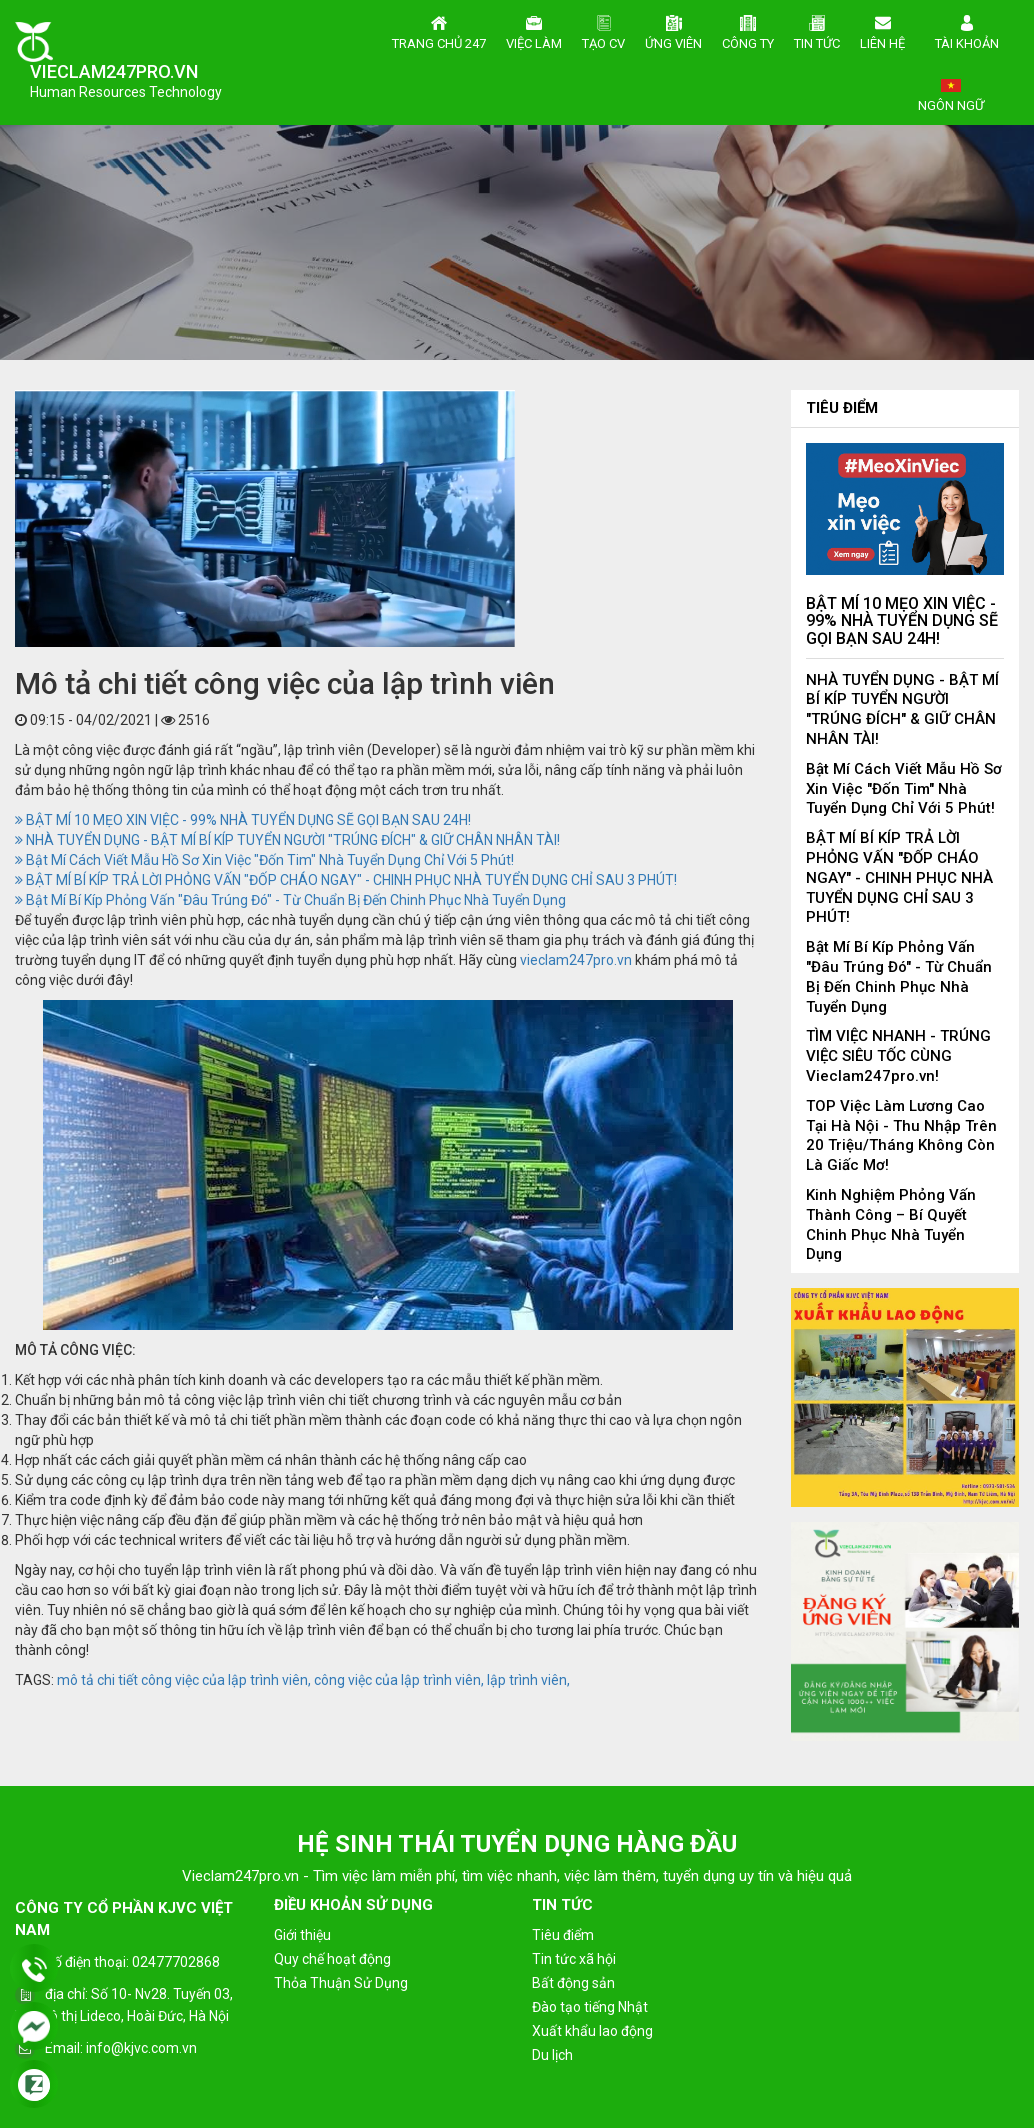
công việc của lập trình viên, (399, 1680)
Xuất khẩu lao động (592, 2031)
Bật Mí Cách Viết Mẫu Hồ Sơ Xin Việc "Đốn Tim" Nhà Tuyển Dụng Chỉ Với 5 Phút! (264, 860)
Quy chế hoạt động (332, 1959)
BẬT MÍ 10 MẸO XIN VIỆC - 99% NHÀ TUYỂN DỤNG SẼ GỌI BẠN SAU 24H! (243, 820)
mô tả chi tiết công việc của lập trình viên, (184, 1680)
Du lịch (552, 2055)
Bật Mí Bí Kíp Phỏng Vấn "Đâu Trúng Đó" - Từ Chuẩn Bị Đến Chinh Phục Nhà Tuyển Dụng (290, 900)
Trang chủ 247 (439, 30)
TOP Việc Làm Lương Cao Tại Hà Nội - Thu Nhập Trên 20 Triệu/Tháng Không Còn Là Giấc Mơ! (901, 1135)
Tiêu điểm (842, 408)
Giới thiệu (302, 1935)
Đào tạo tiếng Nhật (590, 2007)
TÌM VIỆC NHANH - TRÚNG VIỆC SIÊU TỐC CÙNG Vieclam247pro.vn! (898, 1056)
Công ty (748, 30)
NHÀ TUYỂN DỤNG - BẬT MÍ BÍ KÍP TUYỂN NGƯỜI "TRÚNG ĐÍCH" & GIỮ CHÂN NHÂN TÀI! (287, 840)
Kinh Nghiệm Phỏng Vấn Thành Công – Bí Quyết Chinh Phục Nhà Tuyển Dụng (891, 1224)
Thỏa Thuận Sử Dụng (341, 1983)
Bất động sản (573, 1983)
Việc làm (534, 30)
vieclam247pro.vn (576, 960)
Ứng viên (673, 30)
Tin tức (817, 30)
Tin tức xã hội (574, 1959)
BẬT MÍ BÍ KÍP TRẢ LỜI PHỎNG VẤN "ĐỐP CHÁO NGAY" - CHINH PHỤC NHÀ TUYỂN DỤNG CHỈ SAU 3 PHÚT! (346, 880)
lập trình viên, (528, 1680)
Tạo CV (603, 30)
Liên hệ (882, 30)
